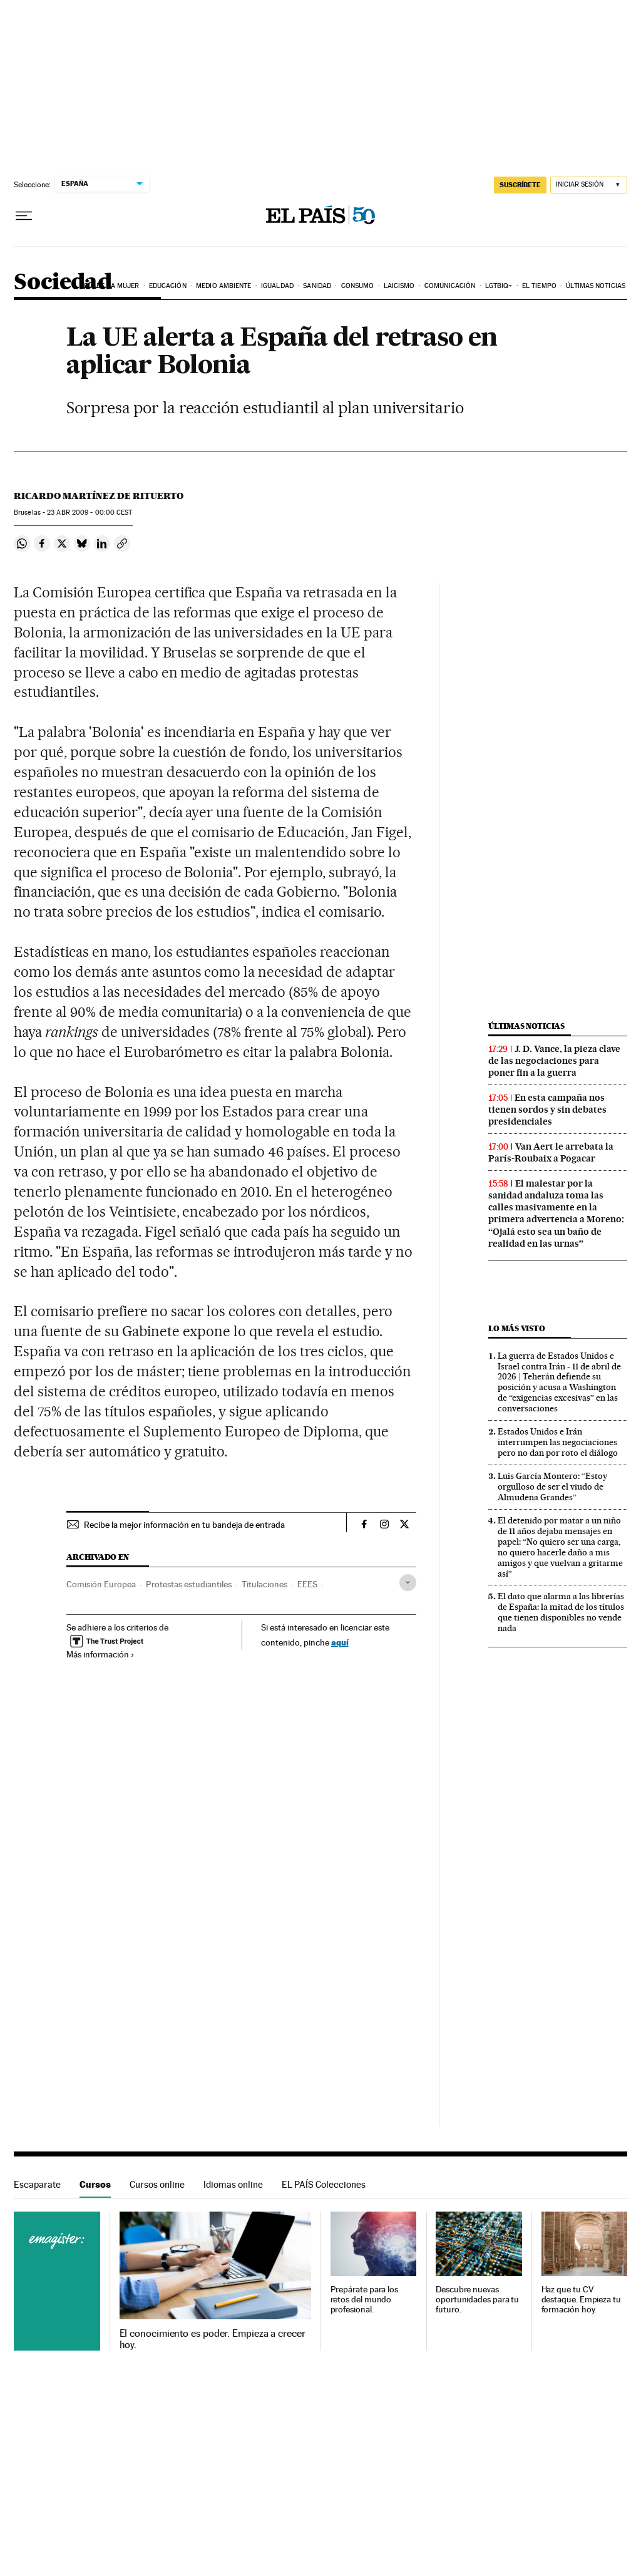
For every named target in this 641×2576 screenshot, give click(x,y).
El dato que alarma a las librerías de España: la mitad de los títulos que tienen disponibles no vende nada (561, 1612)
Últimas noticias (595, 286)
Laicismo (399, 286)
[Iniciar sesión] (588, 185)
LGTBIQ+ (499, 286)
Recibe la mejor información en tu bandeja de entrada (184, 1525)
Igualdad (277, 286)
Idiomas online (233, 2184)
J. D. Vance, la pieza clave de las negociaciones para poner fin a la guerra (554, 1060)
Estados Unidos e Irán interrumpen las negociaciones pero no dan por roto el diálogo (558, 1442)
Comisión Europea (101, 1584)
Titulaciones (264, 1584)
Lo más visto (516, 1328)
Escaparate (37, 2184)
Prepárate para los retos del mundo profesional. (365, 2299)
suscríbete (520, 184)
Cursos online (157, 2184)
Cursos (95, 2184)
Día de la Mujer (112, 286)
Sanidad (317, 286)
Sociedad (62, 282)
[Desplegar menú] (24, 216)
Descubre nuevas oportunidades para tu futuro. (477, 2299)
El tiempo (539, 286)
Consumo (357, 286)
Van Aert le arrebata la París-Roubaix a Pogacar (550, 1152)
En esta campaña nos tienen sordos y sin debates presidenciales (547, 1109)
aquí (340, 1642)
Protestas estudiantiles (189, 1584)
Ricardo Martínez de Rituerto (98, 496)
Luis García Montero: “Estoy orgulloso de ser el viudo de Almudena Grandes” (552, 1486)
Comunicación (449, 286)
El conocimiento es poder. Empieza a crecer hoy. (212, 2339)
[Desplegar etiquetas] (407, 1582)
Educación (168, 286)
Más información (100, 1654)
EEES (307, 1584)
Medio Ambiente (223, 286)
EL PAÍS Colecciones (324, 2184)
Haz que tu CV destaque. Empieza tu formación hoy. (581, 2299)
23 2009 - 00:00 (89, 512)
